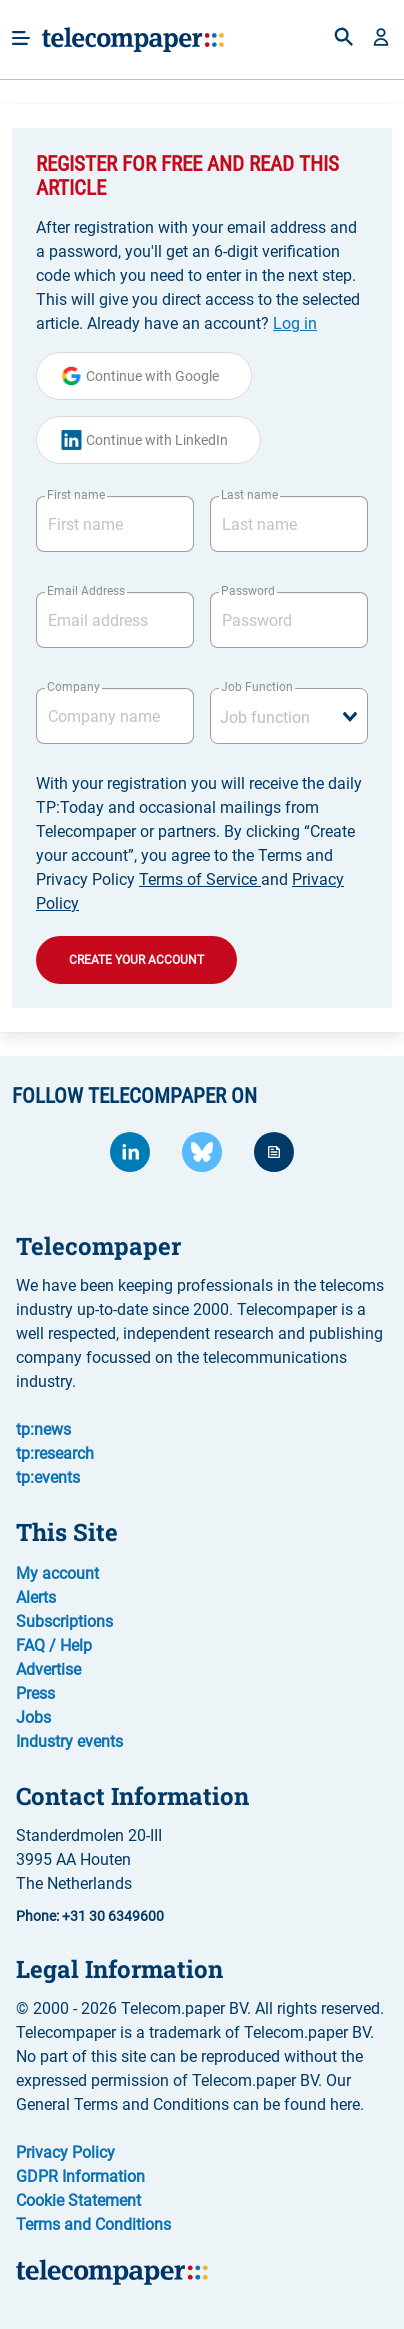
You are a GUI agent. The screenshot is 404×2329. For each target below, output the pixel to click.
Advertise (48, 1669)
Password (248, 591)
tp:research (55, 1453)
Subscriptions (64, 1621)
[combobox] (289, 716)
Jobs (33, 1717)
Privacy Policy (65, 2152)
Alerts (36, 1597)
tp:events (48, 1477)
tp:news (43, 1429)
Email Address (86, 591)
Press (35, 1693)
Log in (295, 323)
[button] (381, 39)
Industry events (69, 1741)
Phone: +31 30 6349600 (90, 1916)
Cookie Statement (78, 2200)
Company (73, 687)
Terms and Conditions (93, 2224)
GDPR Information (80, 2176)
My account (57, 1573)
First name (76, 495)
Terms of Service (200, 879)
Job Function (257, 687)
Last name (249, 495)
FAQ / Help (54, 1645)
